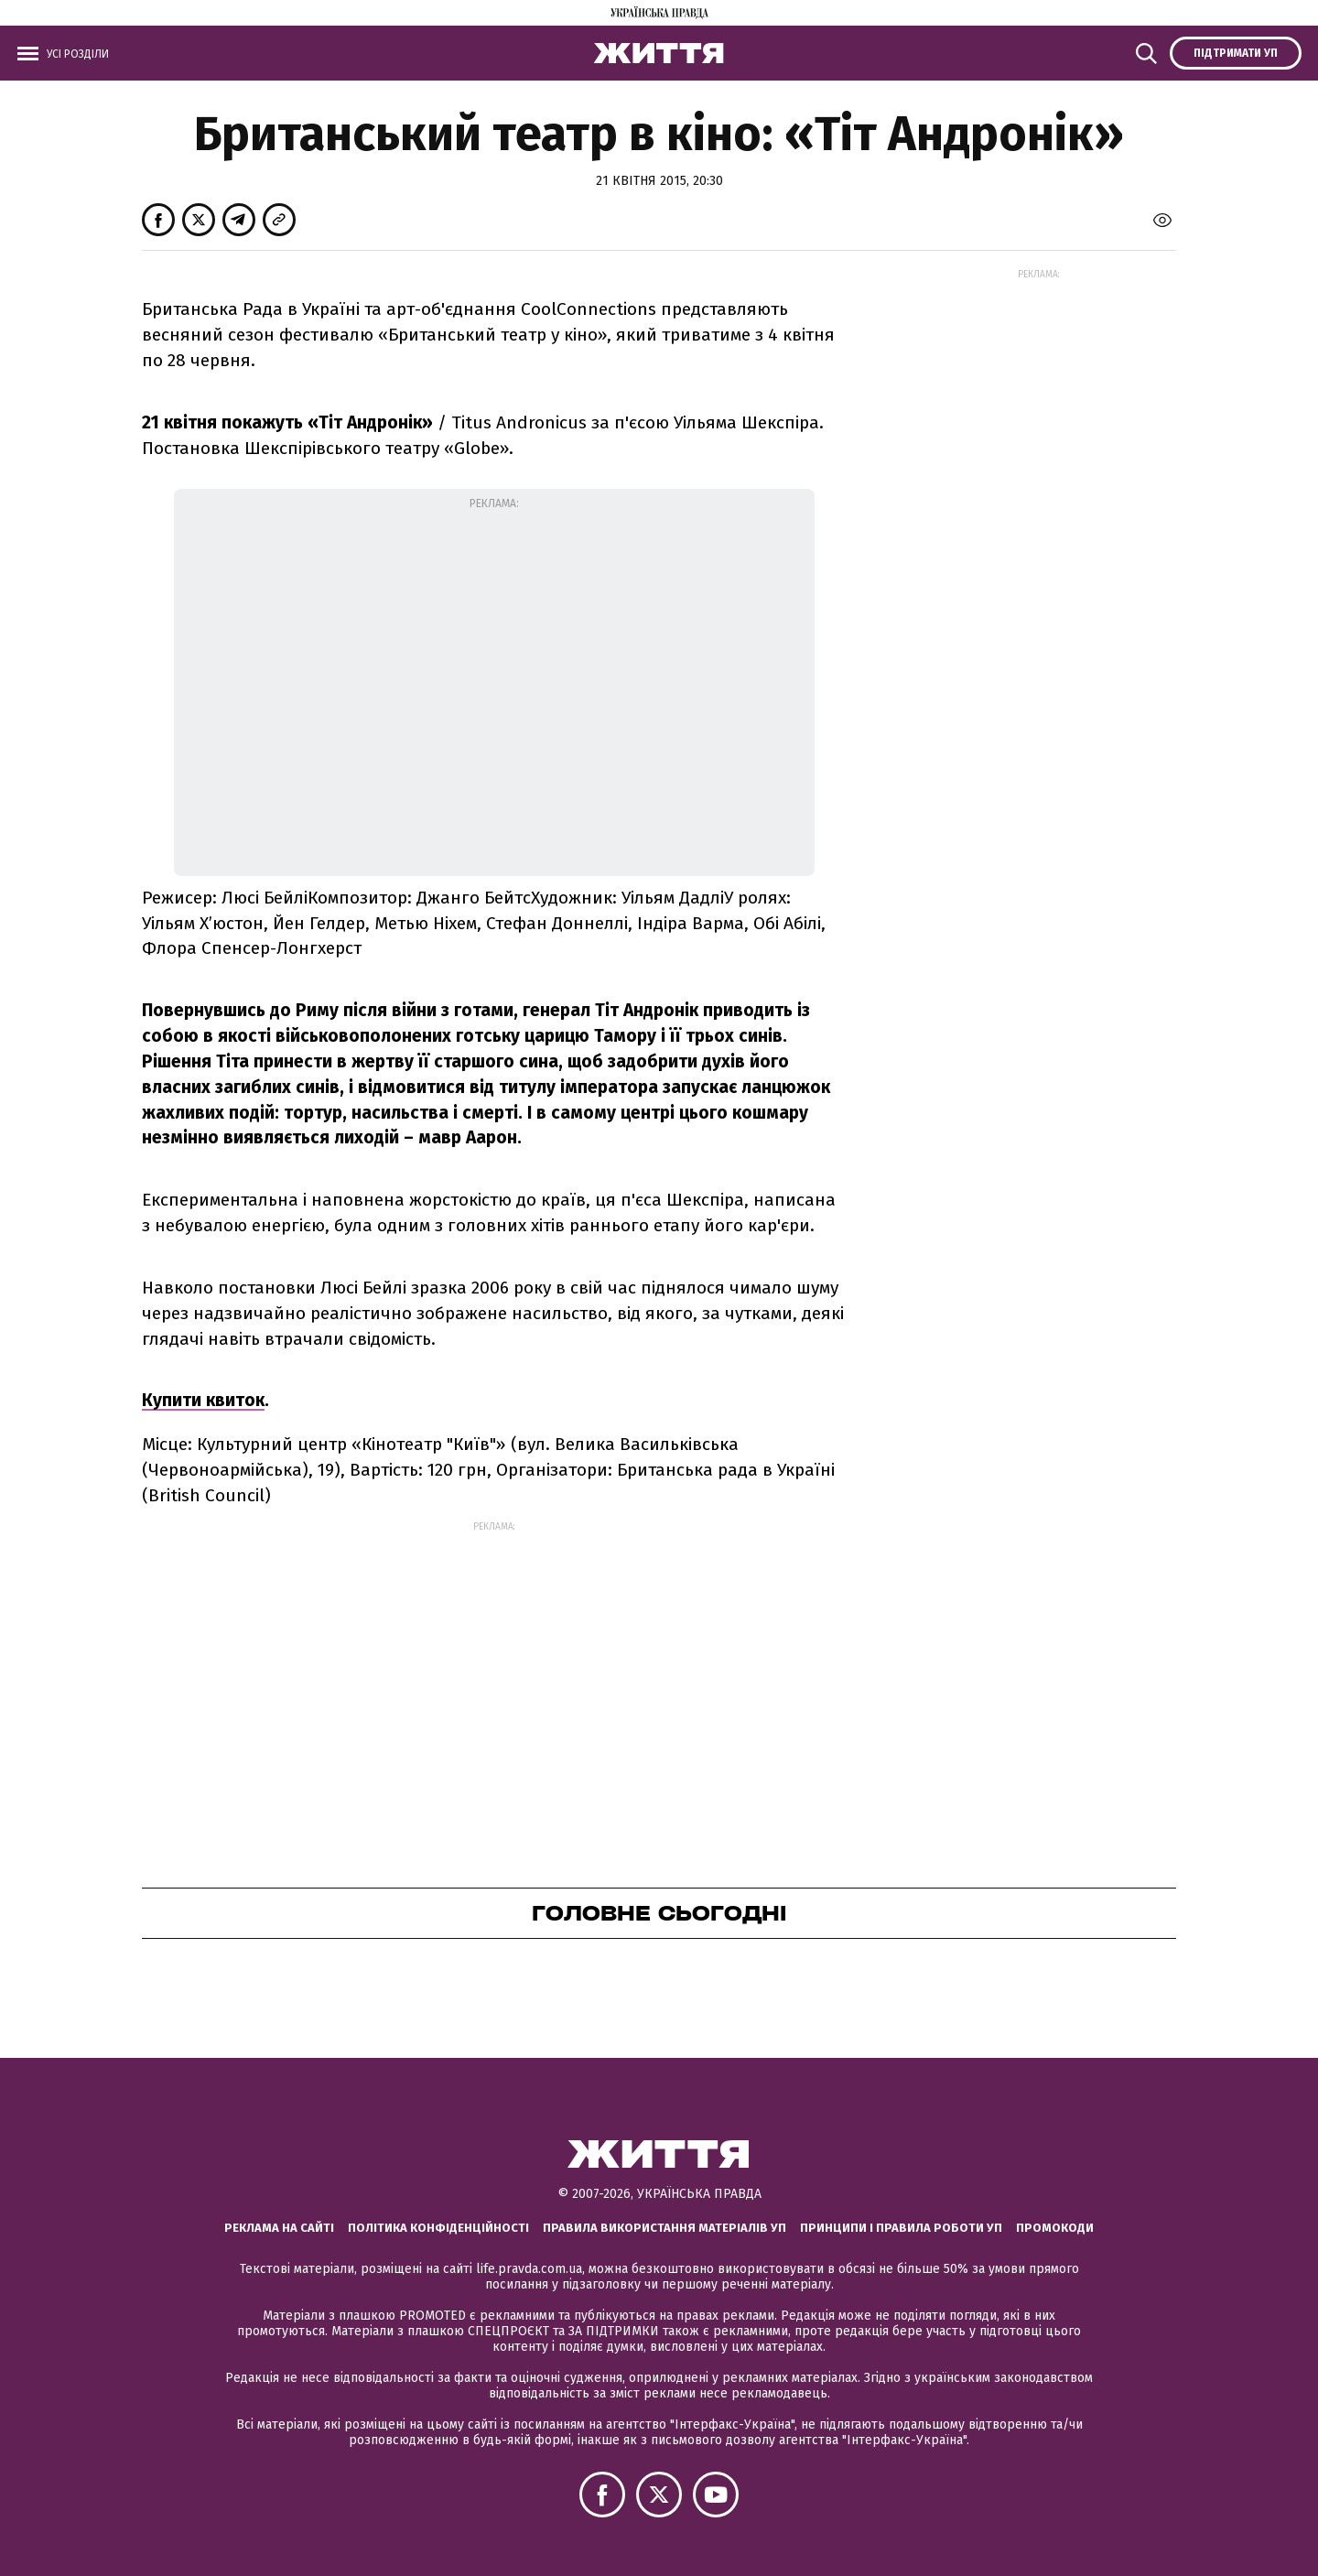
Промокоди (1055, 2228)
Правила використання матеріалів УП (664, 2228)
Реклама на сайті (279, 2228)
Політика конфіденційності (438, 2228)
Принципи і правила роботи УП (901, 2228)
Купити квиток (203, 1400)
